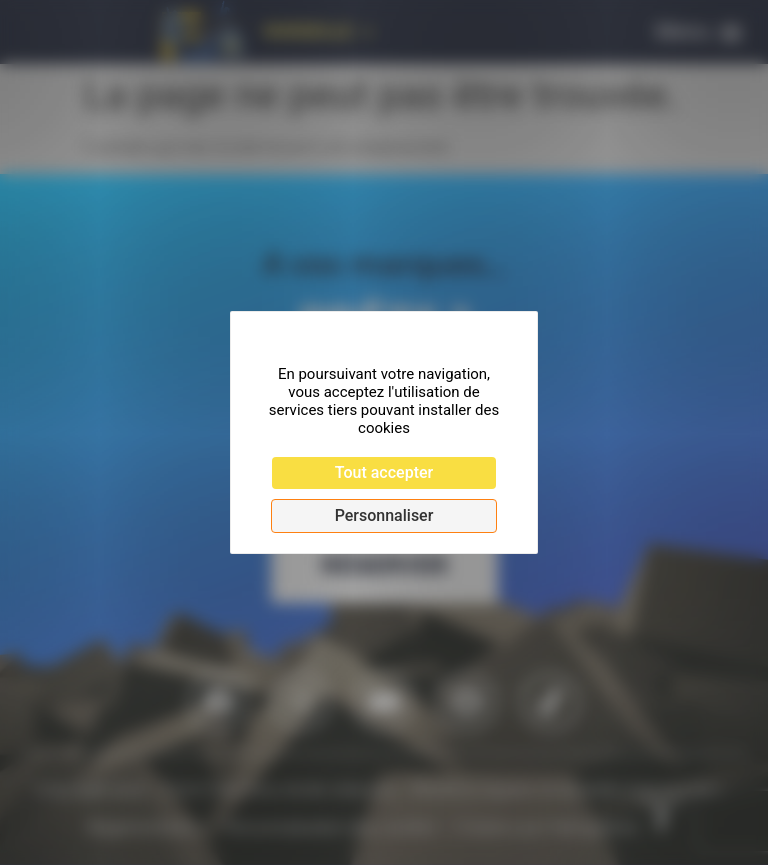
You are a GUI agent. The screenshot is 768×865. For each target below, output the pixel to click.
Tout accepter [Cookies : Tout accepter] (384, 472)
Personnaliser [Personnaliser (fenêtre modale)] (384, 515)
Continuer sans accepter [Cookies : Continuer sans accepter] (364, 337)
